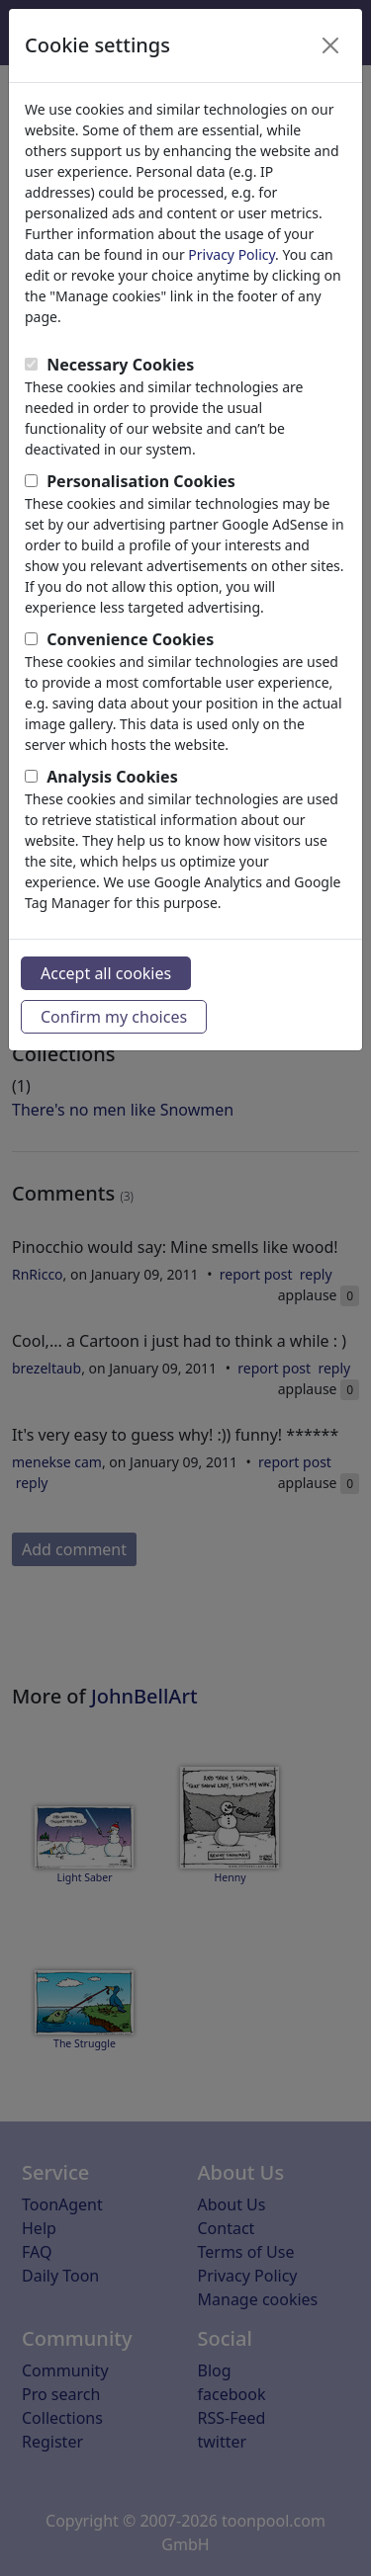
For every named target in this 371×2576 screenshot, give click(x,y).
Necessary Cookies (120, 364)
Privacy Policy (231, 254)
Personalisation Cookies (140, 481)
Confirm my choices (114, 1017)
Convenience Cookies (130, 639)
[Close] (330, 45)
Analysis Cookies (112, 777)
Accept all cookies (106, 973)
